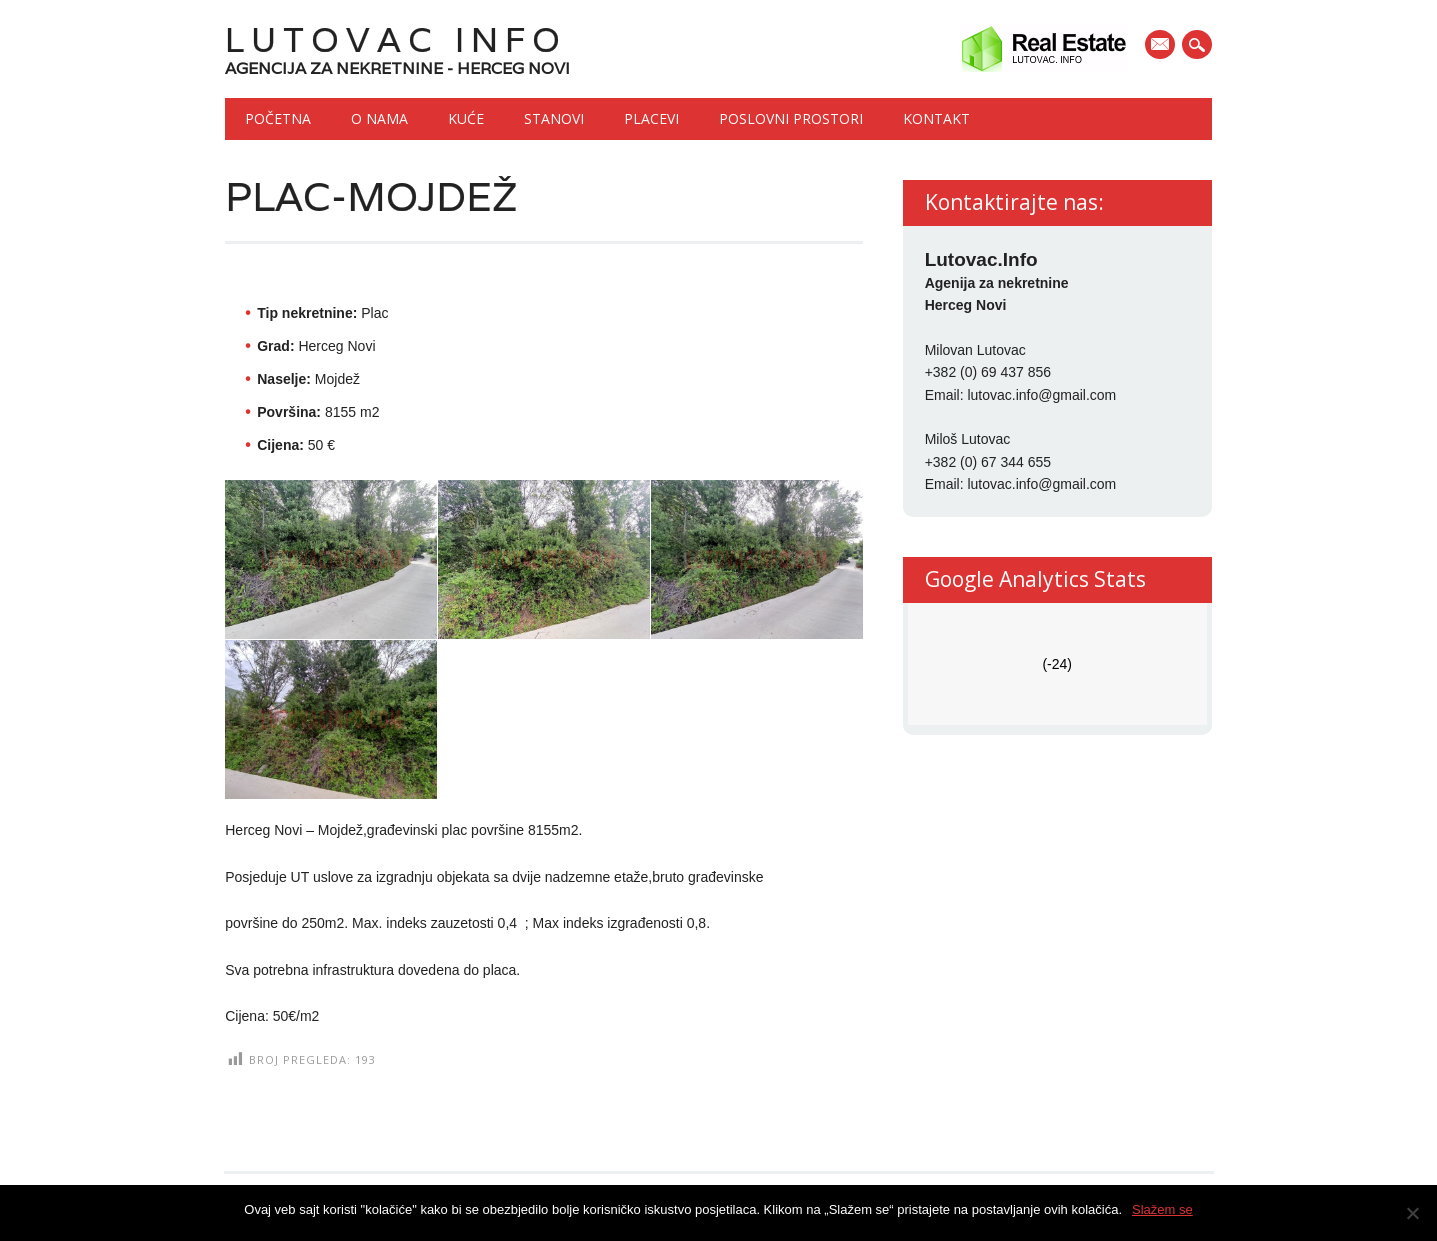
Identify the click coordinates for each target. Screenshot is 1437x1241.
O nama (379, 118)
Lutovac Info (396, 39)
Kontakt (936, 118)
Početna (278, 118)
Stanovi (554, 118)
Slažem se (1162, 1209)
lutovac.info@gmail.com (1041, 395)
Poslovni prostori (791, 118)
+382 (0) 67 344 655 (988, 462)
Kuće (466, 118)
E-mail (1162, 46)
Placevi (651, 118)
